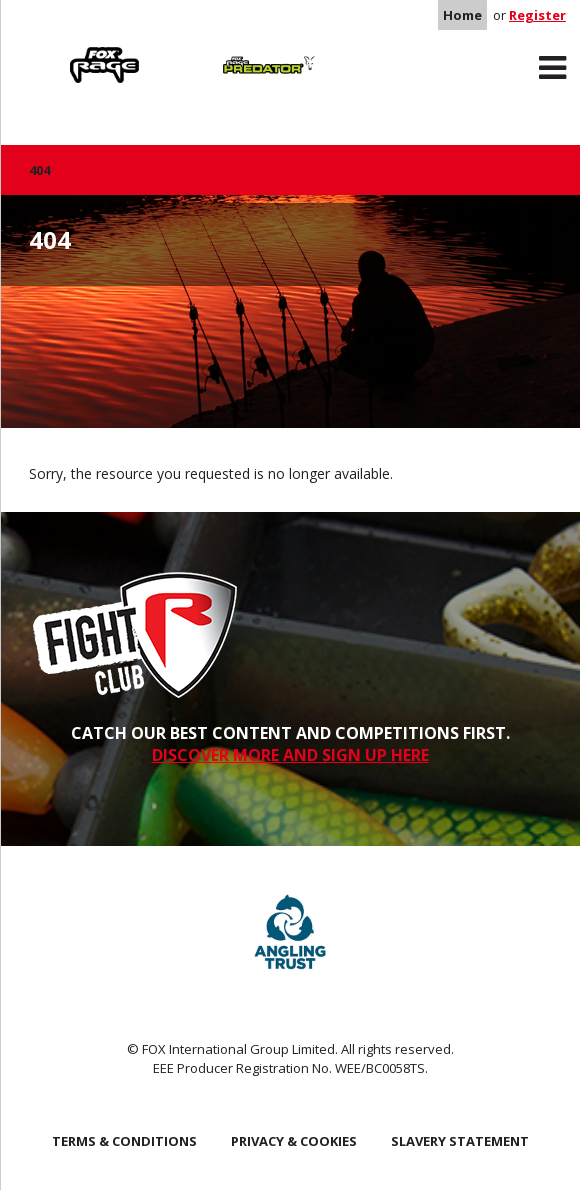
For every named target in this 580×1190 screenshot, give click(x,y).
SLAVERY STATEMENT (460, 1141)
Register (537, 15)
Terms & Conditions (124, 1141)
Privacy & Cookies (294, 1141)
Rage (48, 51)
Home (462, 15)
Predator (212, 51)
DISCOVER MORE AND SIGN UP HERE (290, 755)
